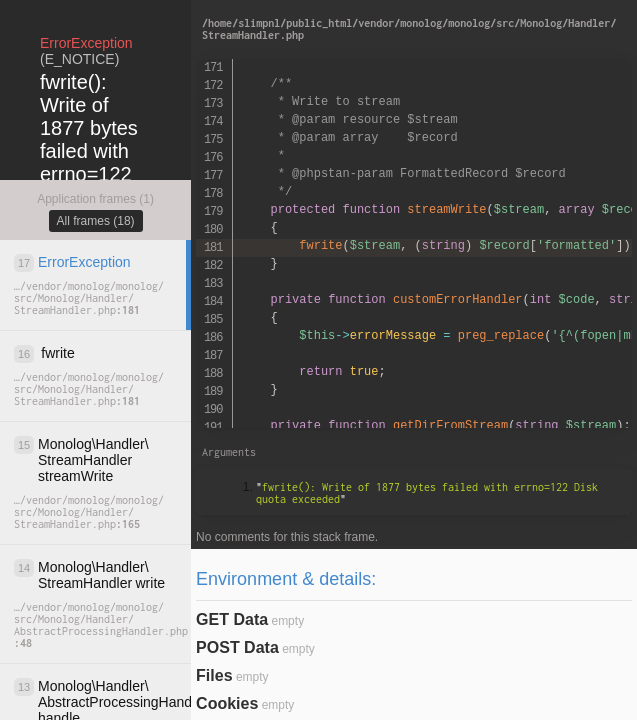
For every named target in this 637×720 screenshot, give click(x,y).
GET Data (232, 619)
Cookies (227, 703)
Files (214, 675)
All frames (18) (96, 221)
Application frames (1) (95, 199)
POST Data (237, 647)
